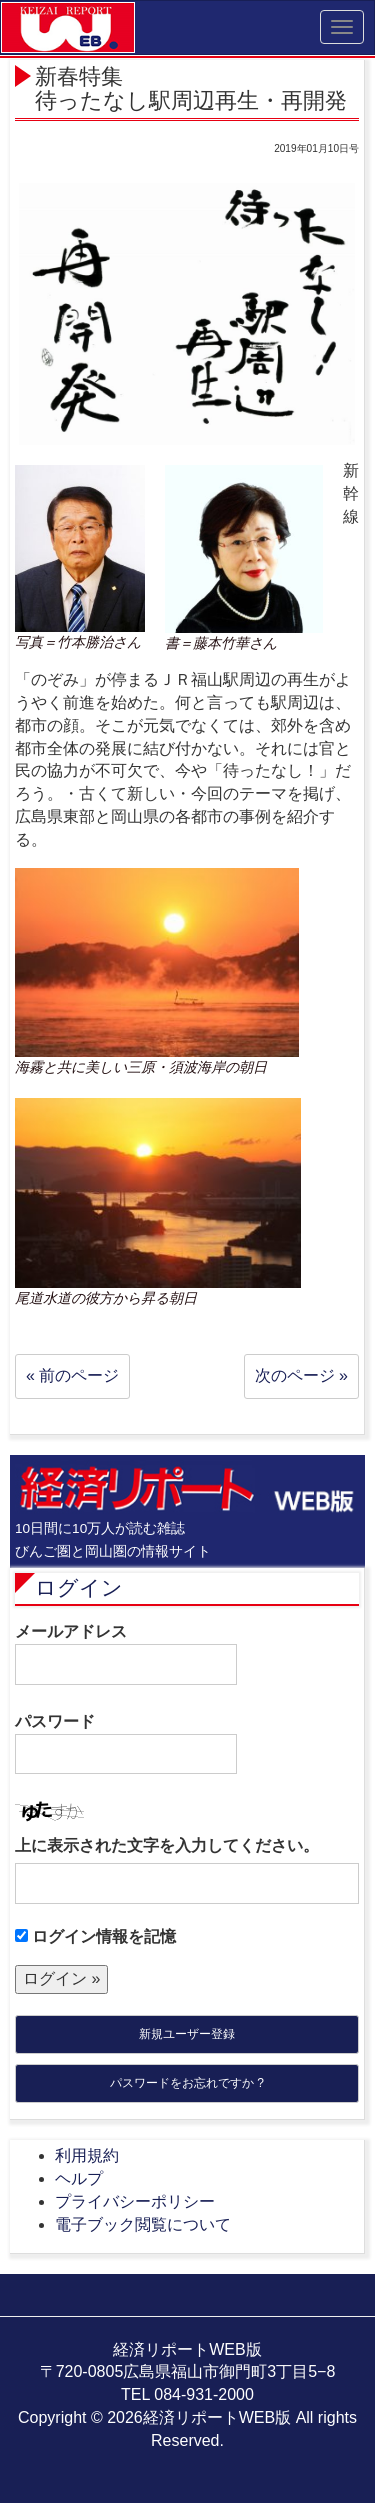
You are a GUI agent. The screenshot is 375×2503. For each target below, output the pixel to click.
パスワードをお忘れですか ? (187, 2083)
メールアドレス (126, 1654)
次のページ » (301, 1375)
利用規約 (87, 2155)
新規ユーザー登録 (187, 2034)
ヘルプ (79, 2178)
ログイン (79, 1587)
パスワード (126, 1744)
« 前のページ (72, 1375)
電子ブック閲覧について (143, 2224)
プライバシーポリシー (135, 2201)
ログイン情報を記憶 (95, 1936)
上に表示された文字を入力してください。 (167, 1845)
